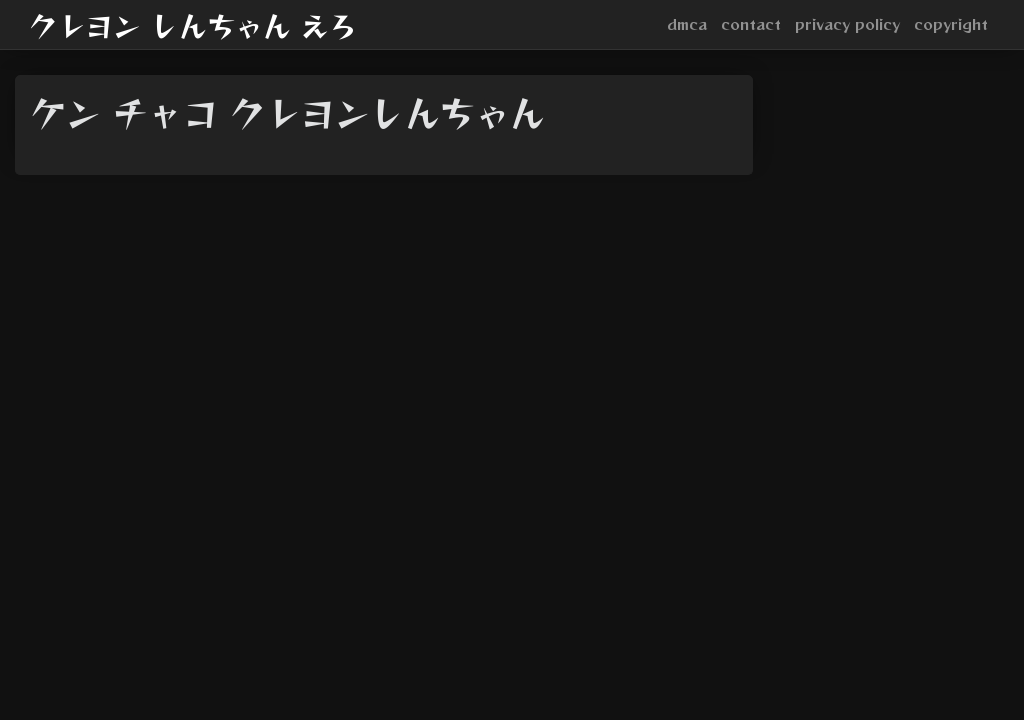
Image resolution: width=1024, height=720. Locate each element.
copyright (951, 24)
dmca (687, 24)
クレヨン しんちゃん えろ (193, 25)
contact (751, 24)
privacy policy (847, 24)
